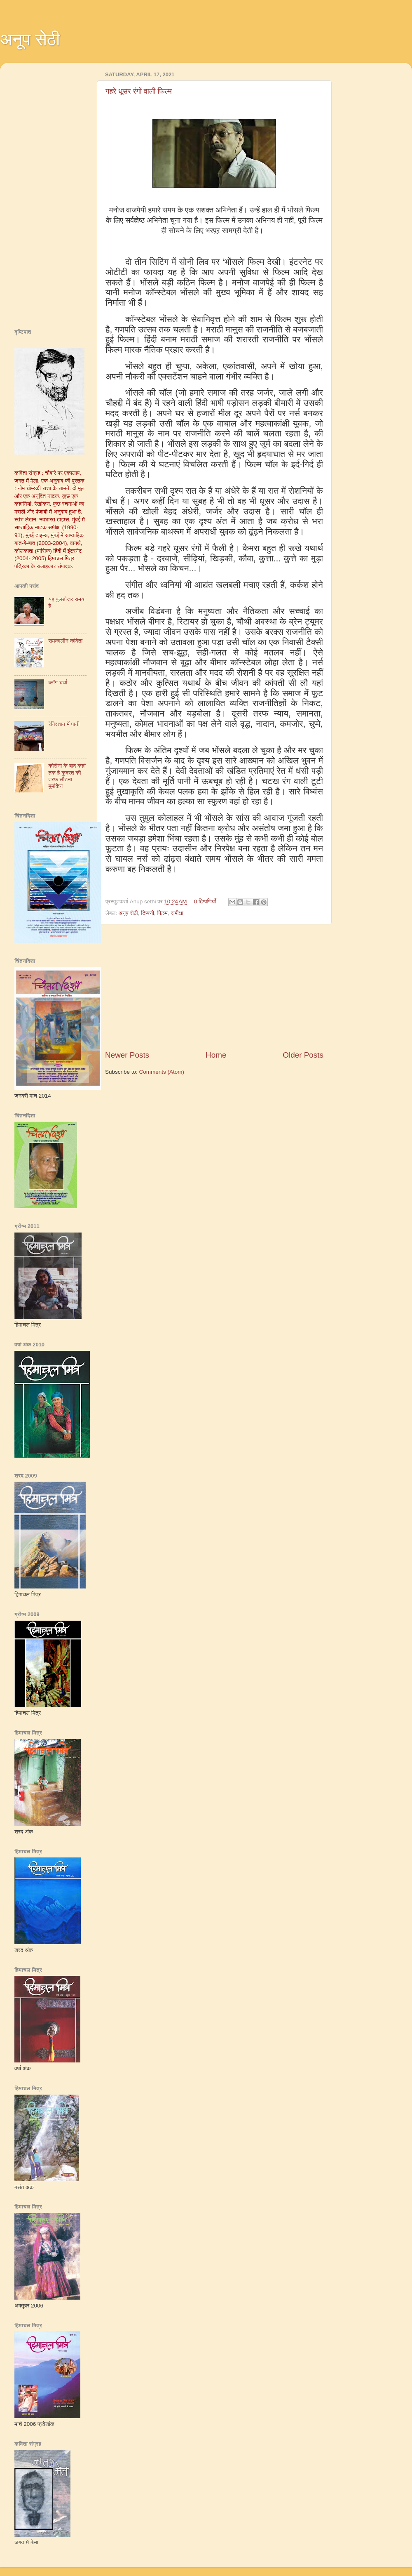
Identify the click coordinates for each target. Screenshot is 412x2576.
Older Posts (303, 1055)
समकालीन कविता (65, 641)
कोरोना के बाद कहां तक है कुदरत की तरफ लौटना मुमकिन (66, 776)
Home (216, 1055)
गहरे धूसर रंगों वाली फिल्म (138, 91)
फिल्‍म (162, 913)
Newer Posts (127, 1055)
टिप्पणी (147, 913)
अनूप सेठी (30, 39)
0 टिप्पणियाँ (205, 901)
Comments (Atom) (162, 1072)
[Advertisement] (214, 987)
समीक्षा (177, 913)
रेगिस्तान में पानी (64, 724)
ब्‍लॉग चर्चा (57, 682)
